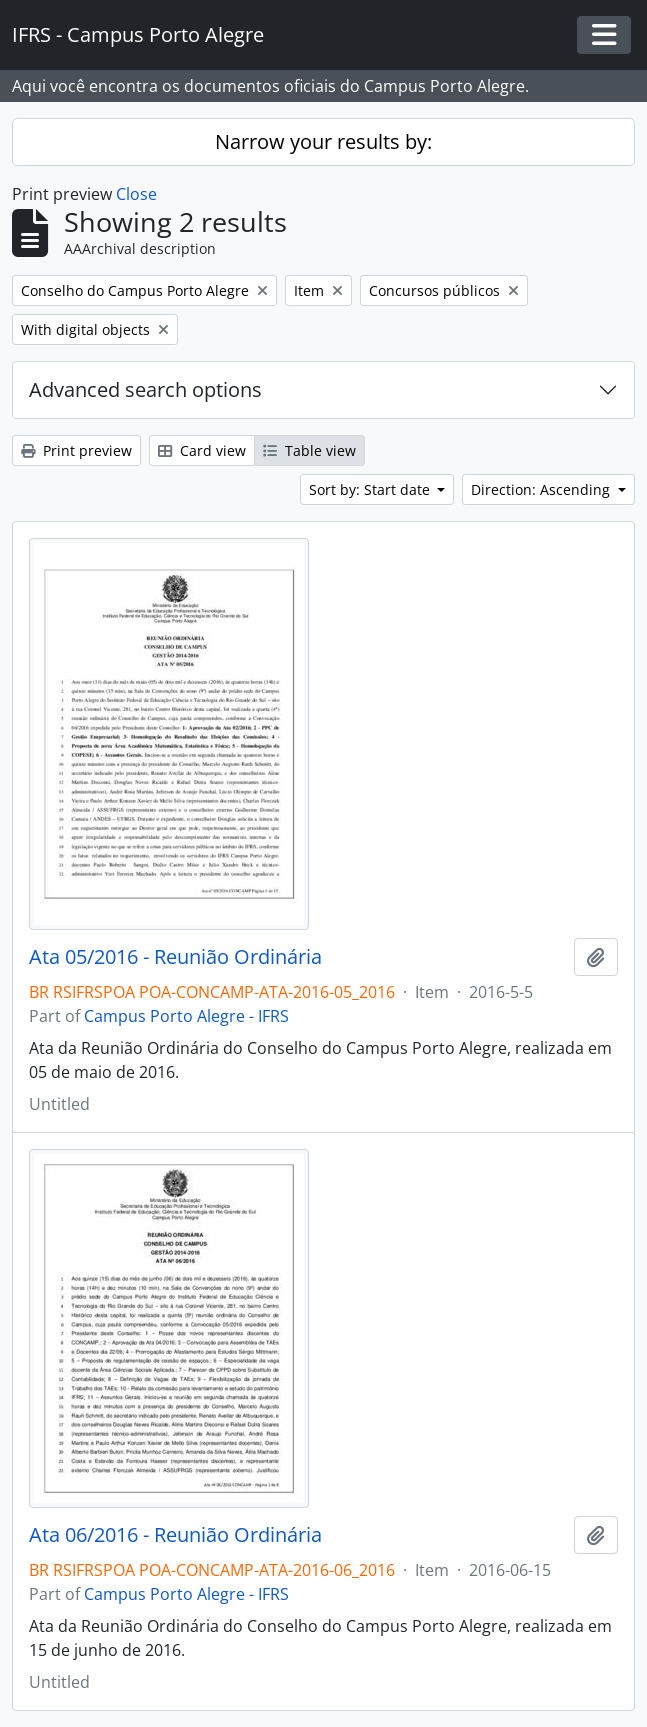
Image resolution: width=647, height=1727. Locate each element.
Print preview (76, 450)
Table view (309, 450)
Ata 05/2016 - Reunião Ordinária (175, 957)
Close (136, 194)
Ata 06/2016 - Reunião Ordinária (175, 1535)
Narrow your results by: (323, 141)
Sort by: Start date (371, 489)
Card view (202, 450)
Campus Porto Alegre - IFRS (186, 1016)
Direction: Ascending (542, 489)
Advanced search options (145, 389)
